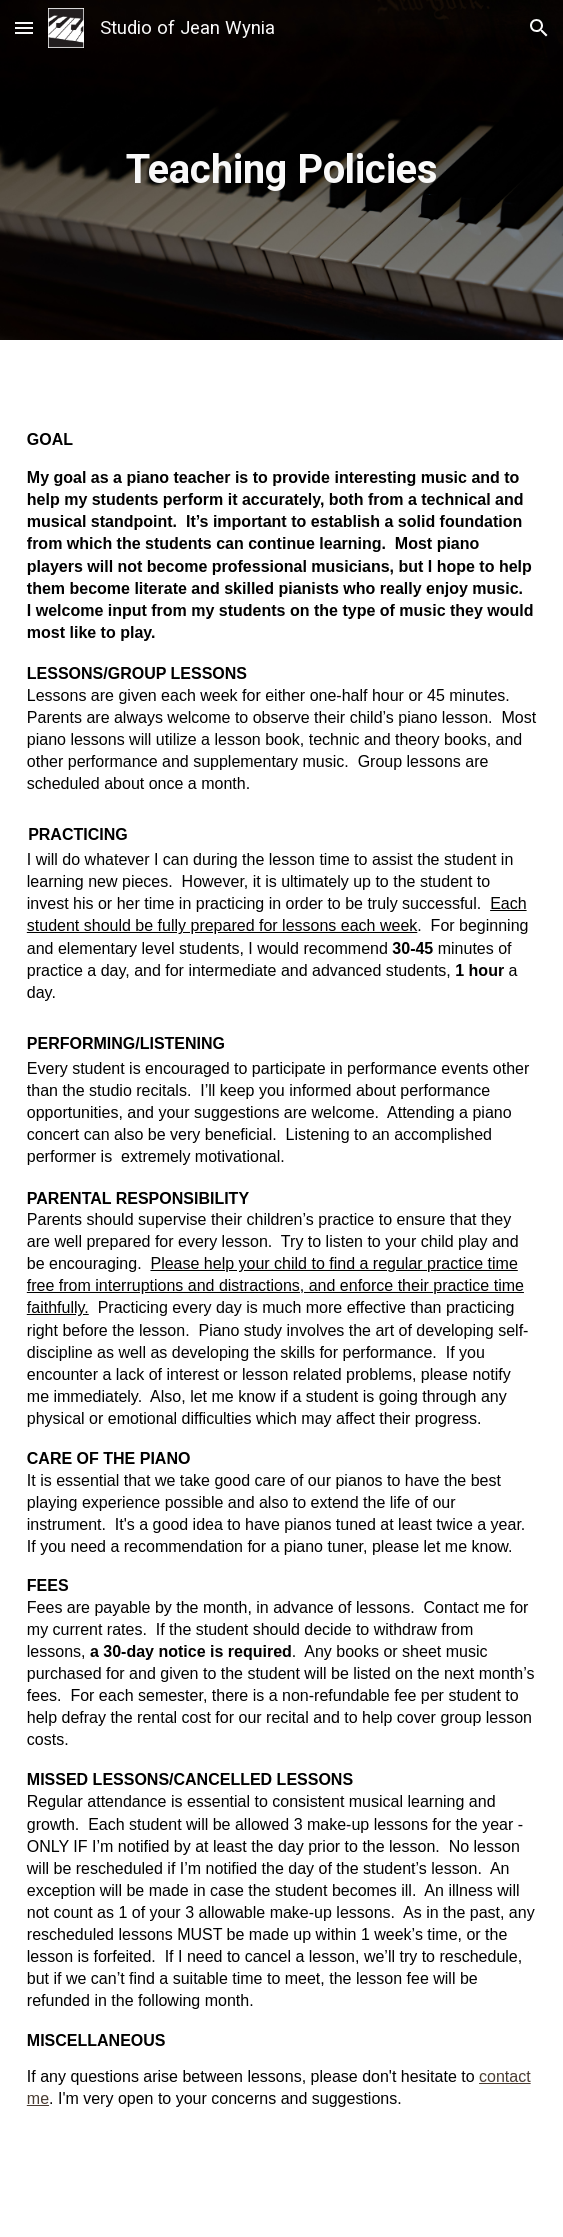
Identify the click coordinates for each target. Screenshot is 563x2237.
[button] (24, 27)
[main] (281, 169)
